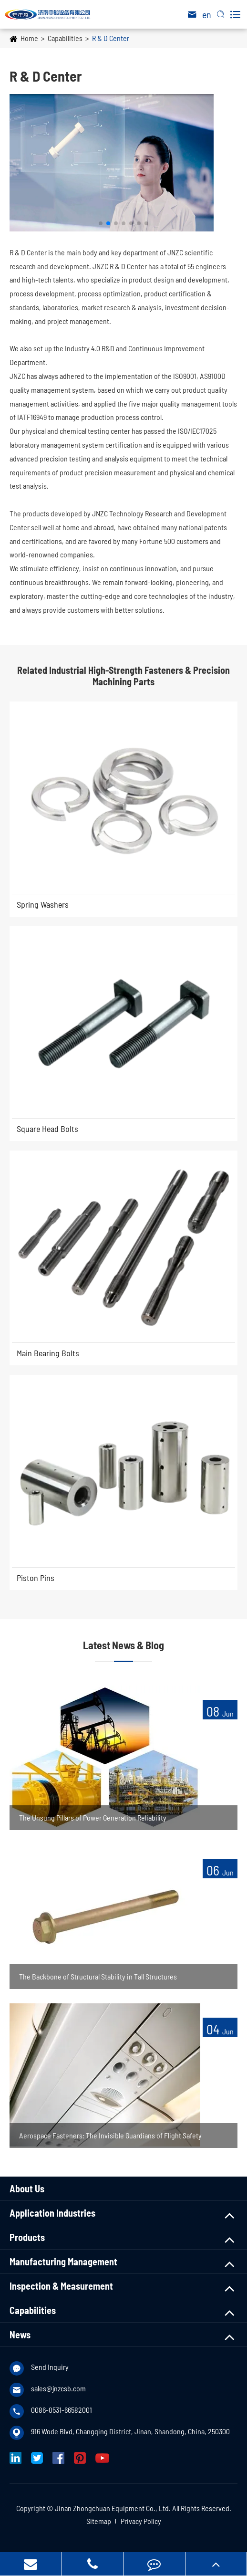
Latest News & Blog (123, 1645)
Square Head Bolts (47, 1128)
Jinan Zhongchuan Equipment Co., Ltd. (113, 2508)
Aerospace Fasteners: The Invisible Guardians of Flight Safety (110, 2135)
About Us (27, 2188)
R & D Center (110, 37)
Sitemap (98, 2520)
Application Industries (52, 2213)
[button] (101, 223)
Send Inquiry (50, 2366)
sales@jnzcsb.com (58, 2388)
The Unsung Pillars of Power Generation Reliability (92, 1817)
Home (29, 37)
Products (27, 2237)
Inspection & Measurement (61, 2286)
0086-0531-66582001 (61, 2409)
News (20, 2334)
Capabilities (65, 37)
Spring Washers (43, 904)
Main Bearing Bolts (48, 1353)
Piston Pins (35, 1577)
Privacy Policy (141, 2520)
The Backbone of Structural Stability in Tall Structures (98, 1976)
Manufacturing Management (63, 2261)
